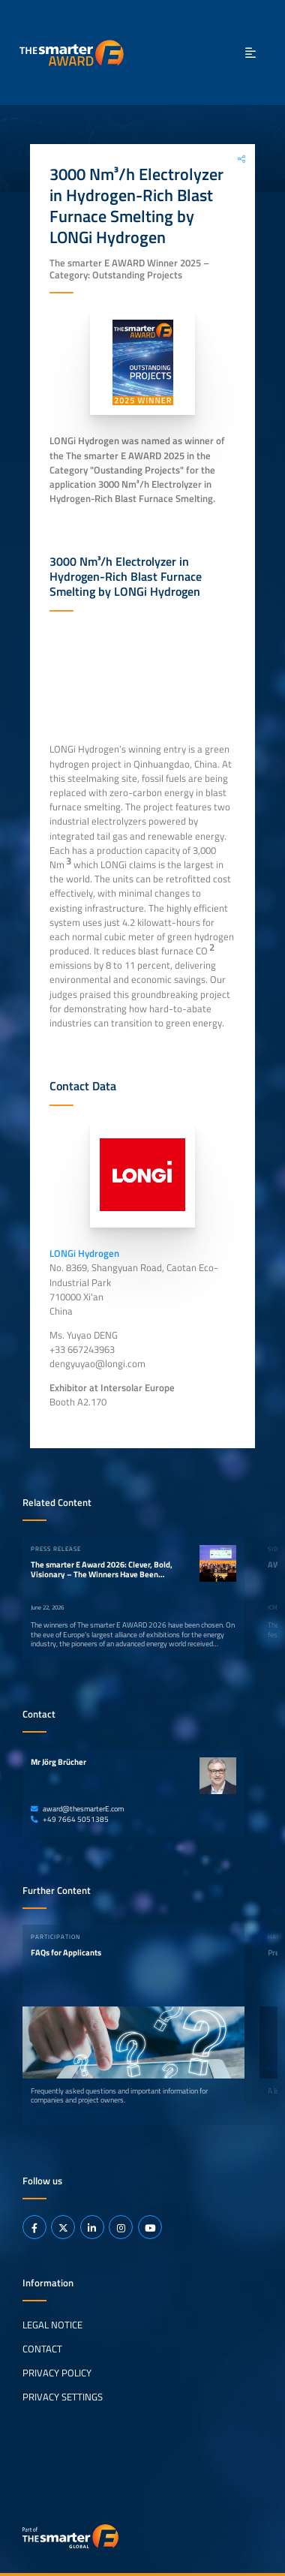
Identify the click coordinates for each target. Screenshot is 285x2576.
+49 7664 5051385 (70, 1819)
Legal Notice (52, 2324)
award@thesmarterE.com (77, 1808)
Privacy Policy (57, 2372)
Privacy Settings (62, 2396)
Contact (42, 2348)
